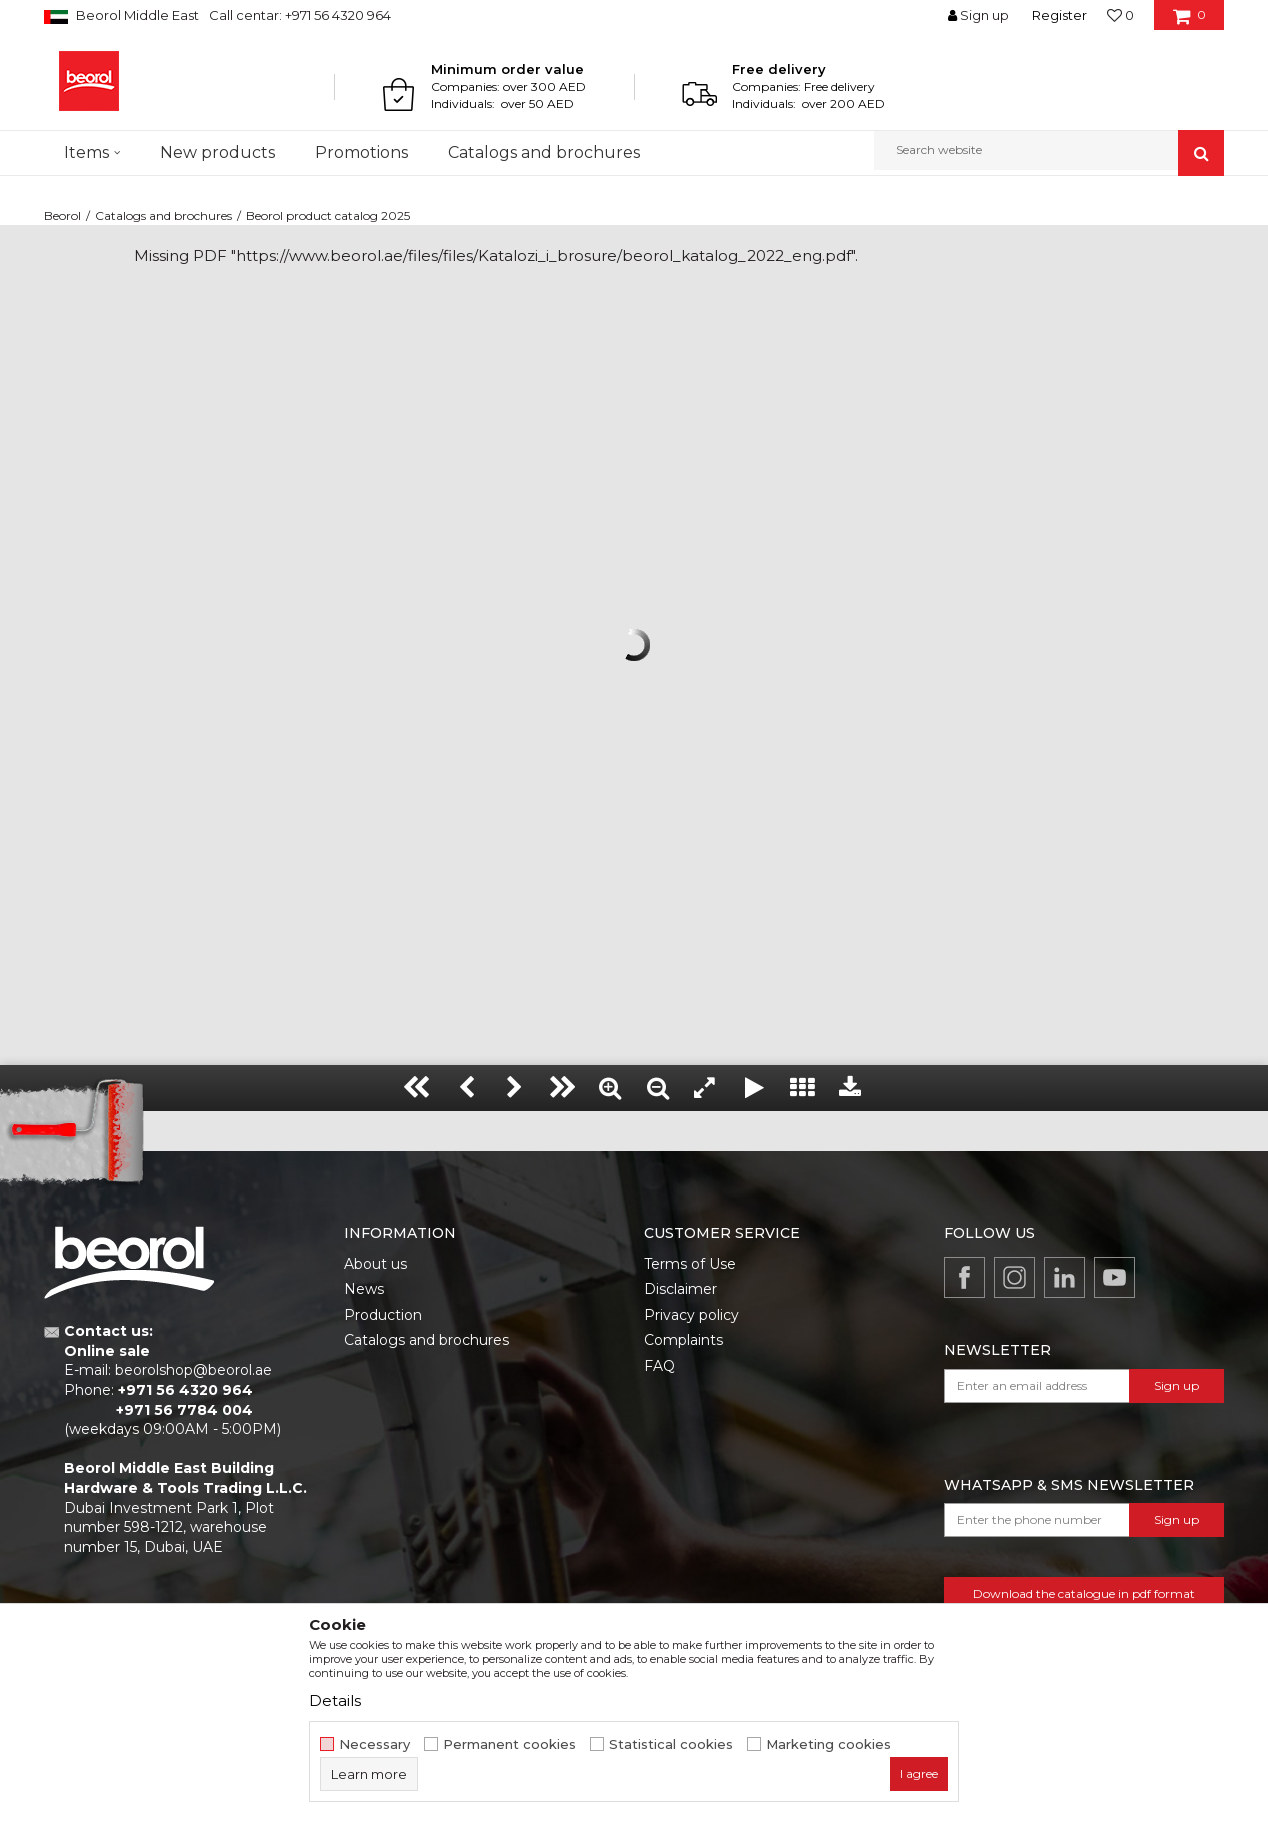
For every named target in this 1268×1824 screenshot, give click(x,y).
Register (1059, 15)
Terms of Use (690, 1264)
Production (383, 1315)
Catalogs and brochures (163, 215)
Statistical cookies (671, 1744)
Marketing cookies (828, 1744)
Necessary (374, 1744)
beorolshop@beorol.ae (193, 1370)
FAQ (659, 1366)
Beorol (62, 215)
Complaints (683, 1340)
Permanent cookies (509, 1744)
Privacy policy (691, 1315)
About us (375, 1264)
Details (335, 1700)
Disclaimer (680, 1289)
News (364, 1289)
